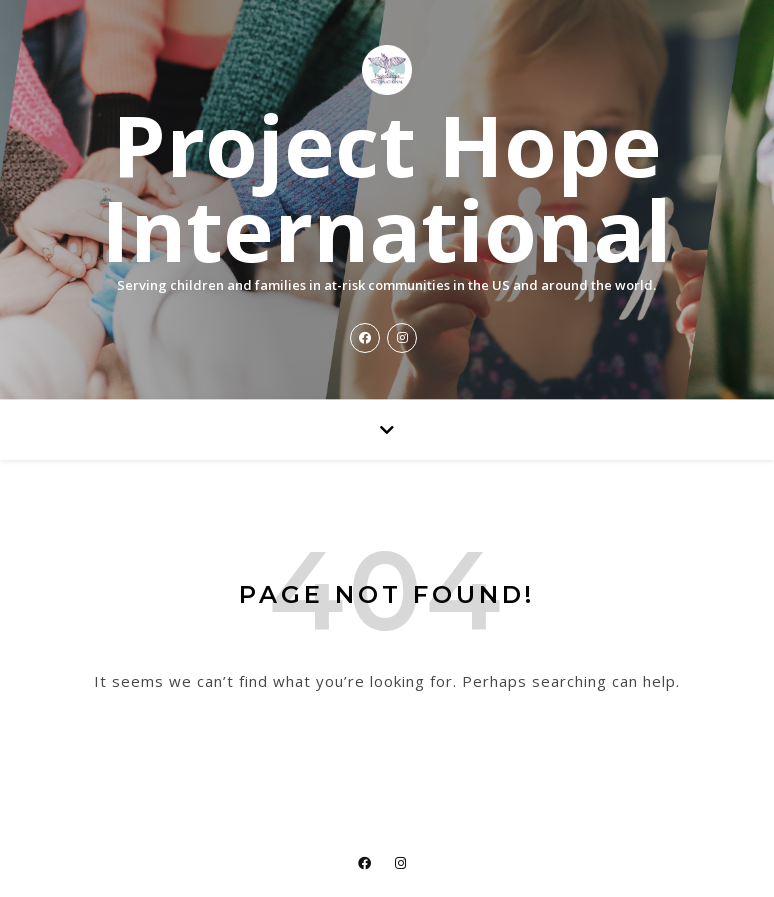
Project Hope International (386, 187)
